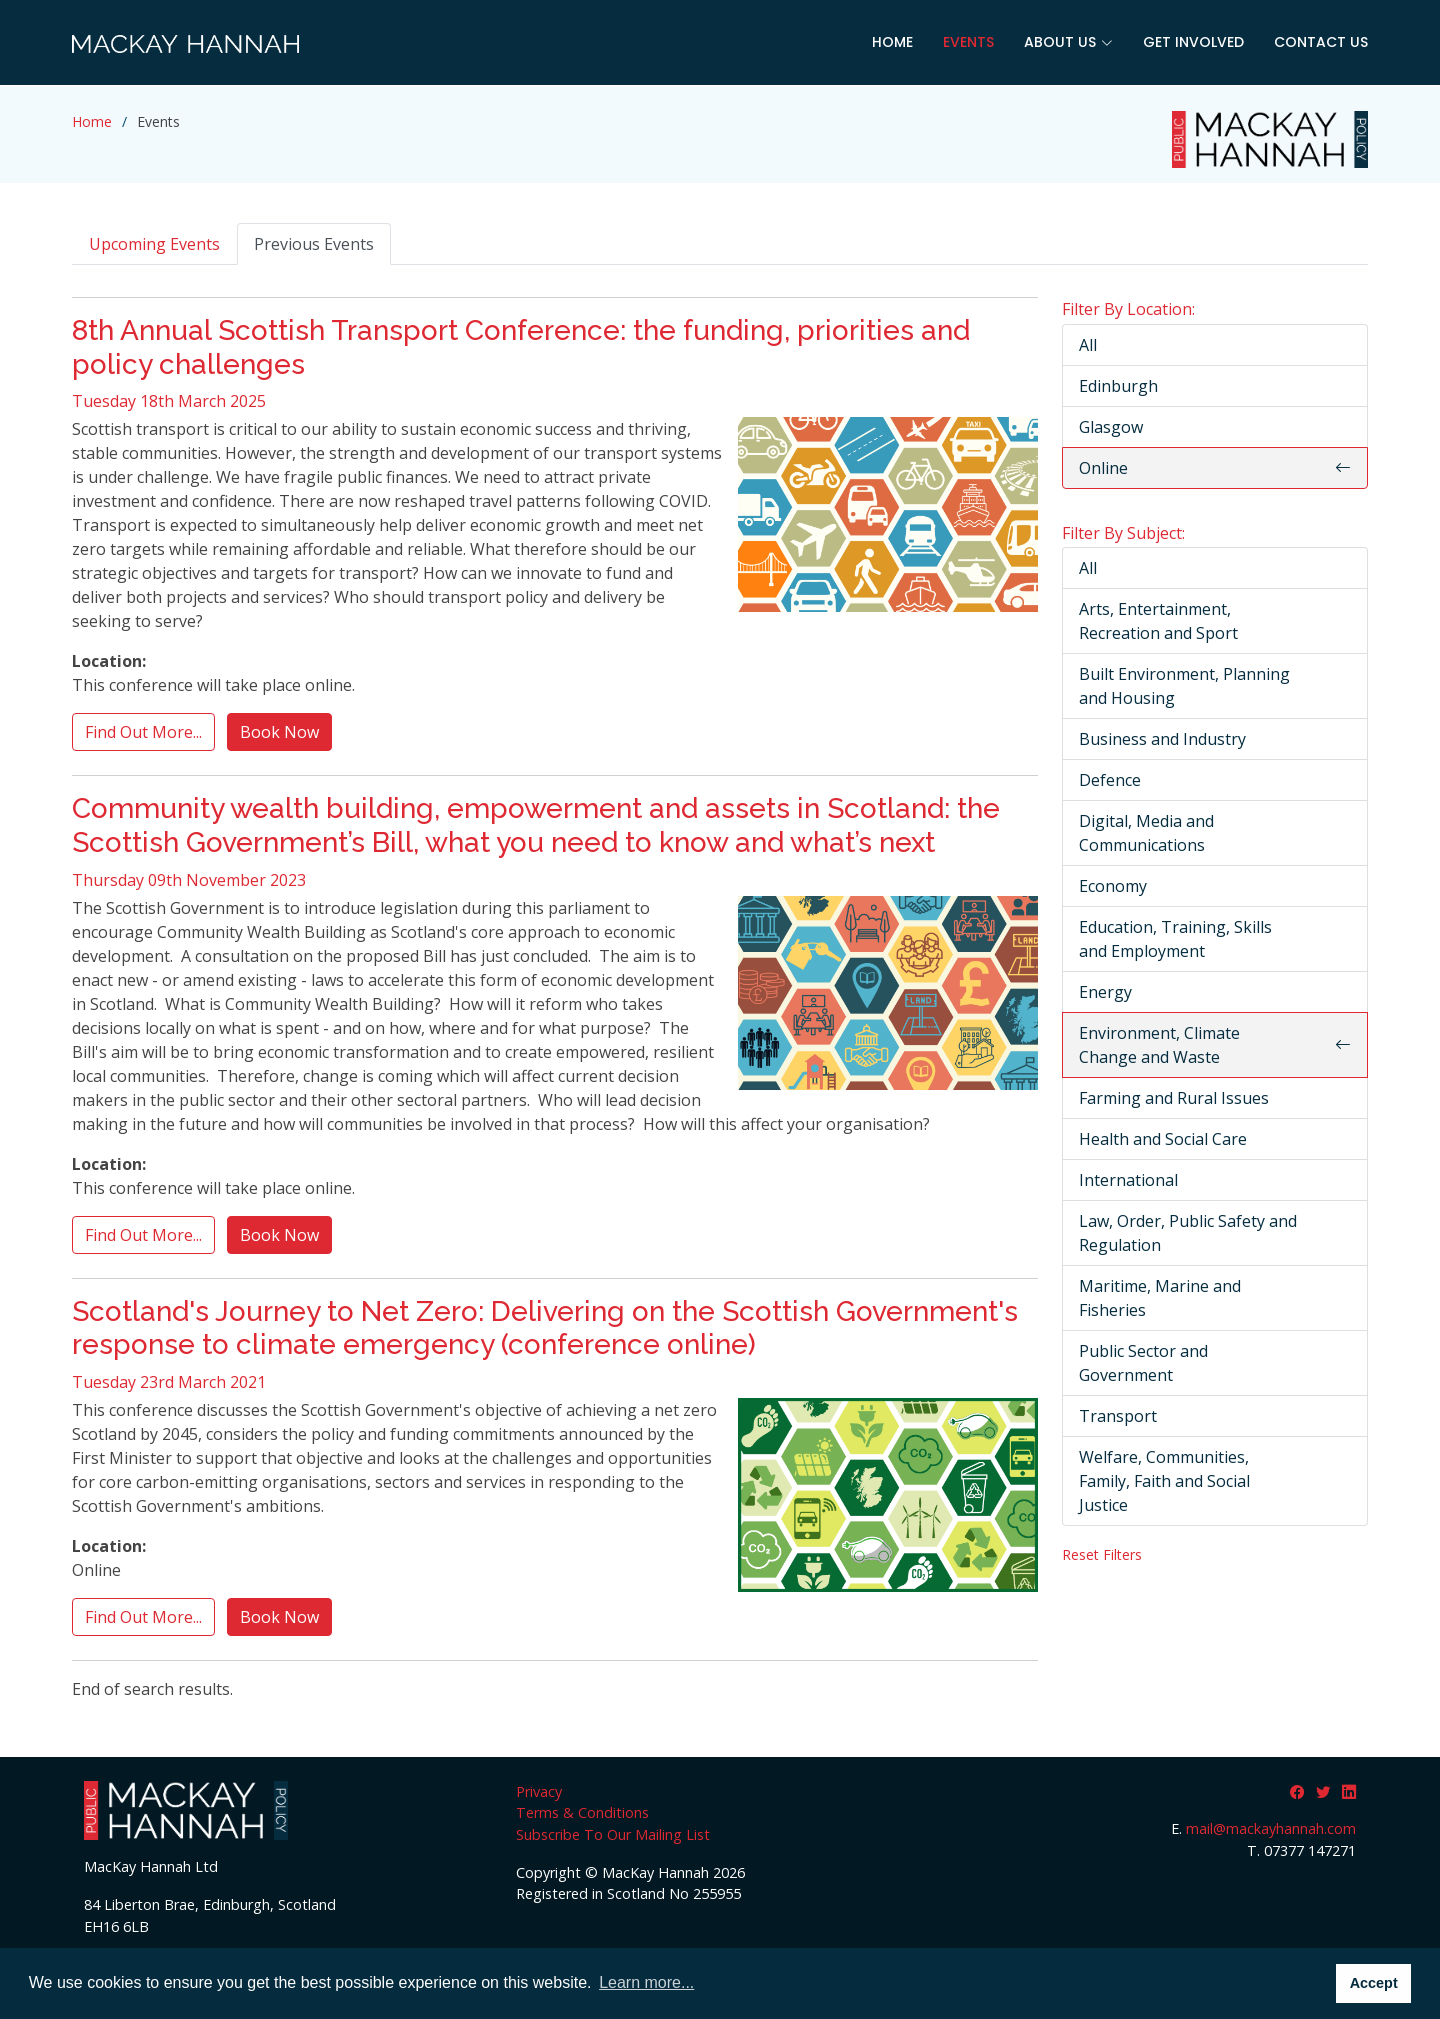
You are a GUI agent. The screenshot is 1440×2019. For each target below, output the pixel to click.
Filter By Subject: (1123, 533)
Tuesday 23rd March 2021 (169, 1382)
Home (892, 42)
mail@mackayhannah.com (1271, 1828)
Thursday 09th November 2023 (189, 880)
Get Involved (1193, 42)
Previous (314, 244)
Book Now (279, 732)
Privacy (539, 1791)
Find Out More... (143, 732)
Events (968, 42)
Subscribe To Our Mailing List (613, 1834)
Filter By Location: (1128, 309)
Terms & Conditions (582, 1812)
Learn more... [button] (646, 1982)
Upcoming (154, 244)
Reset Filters (1102, 1554)
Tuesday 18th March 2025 (169, 401)
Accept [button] (1374, 1983)
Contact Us (1321, 42)
